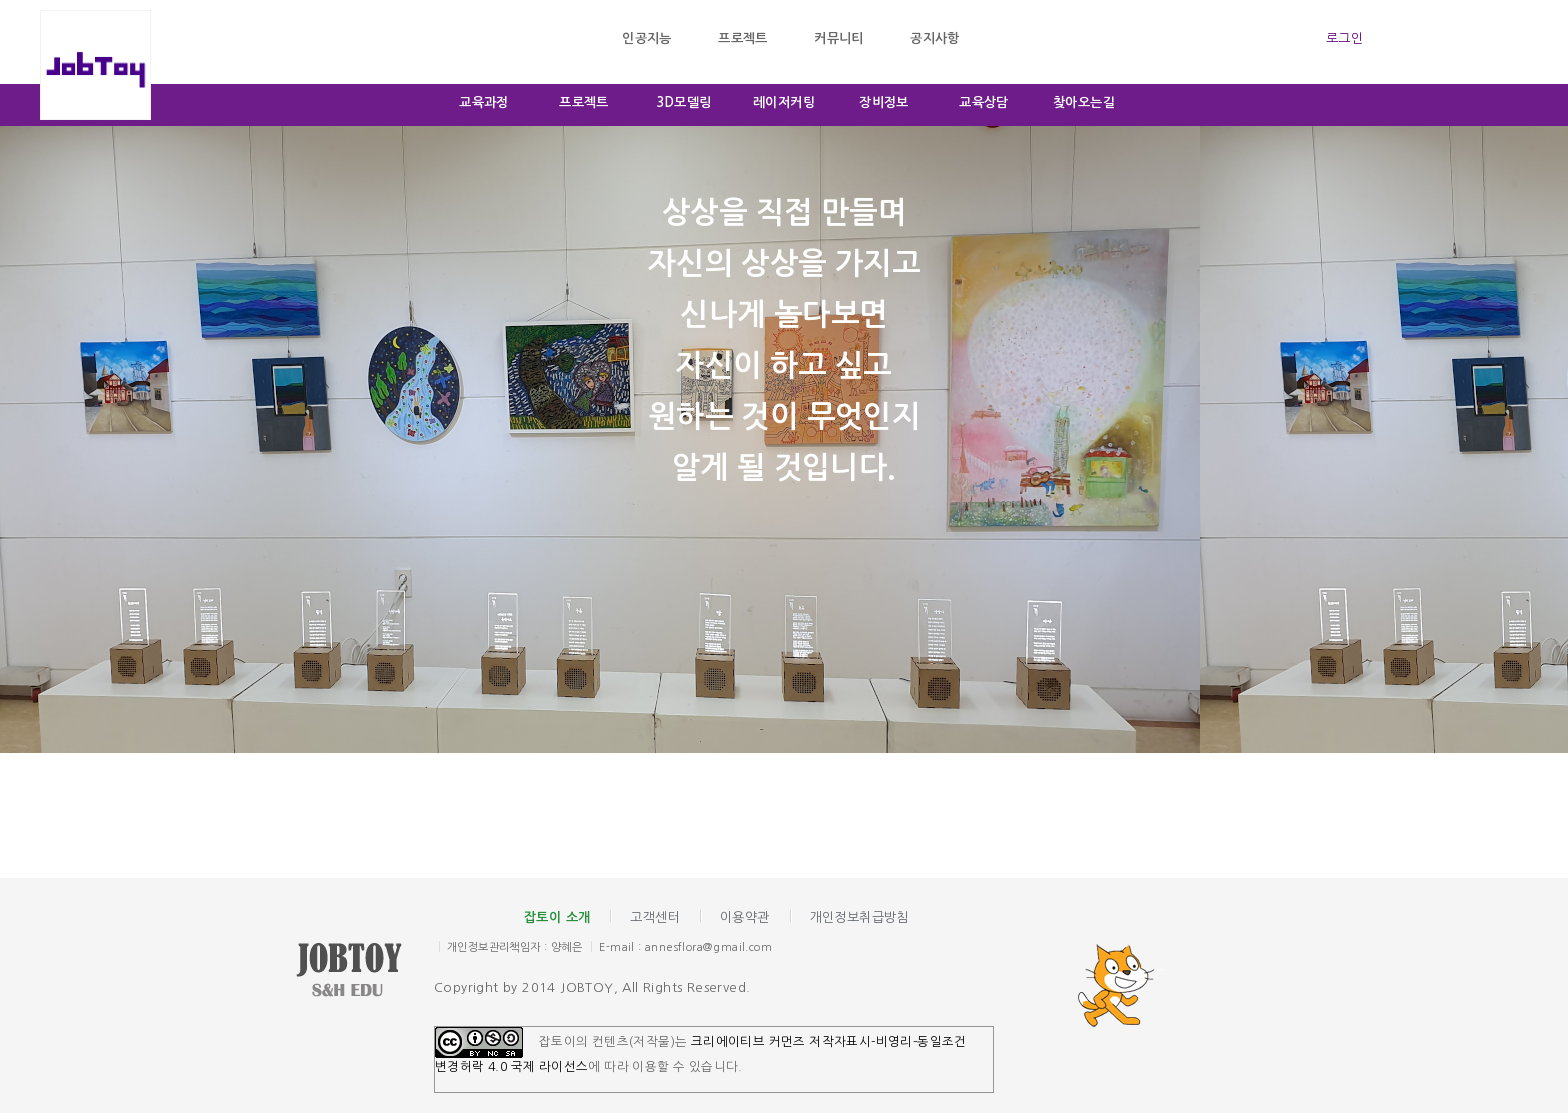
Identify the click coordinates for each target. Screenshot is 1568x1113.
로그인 (1344, 38)
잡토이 (364, 972)
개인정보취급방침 (859, 917)
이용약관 (745, 917)
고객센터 (655, 917)
